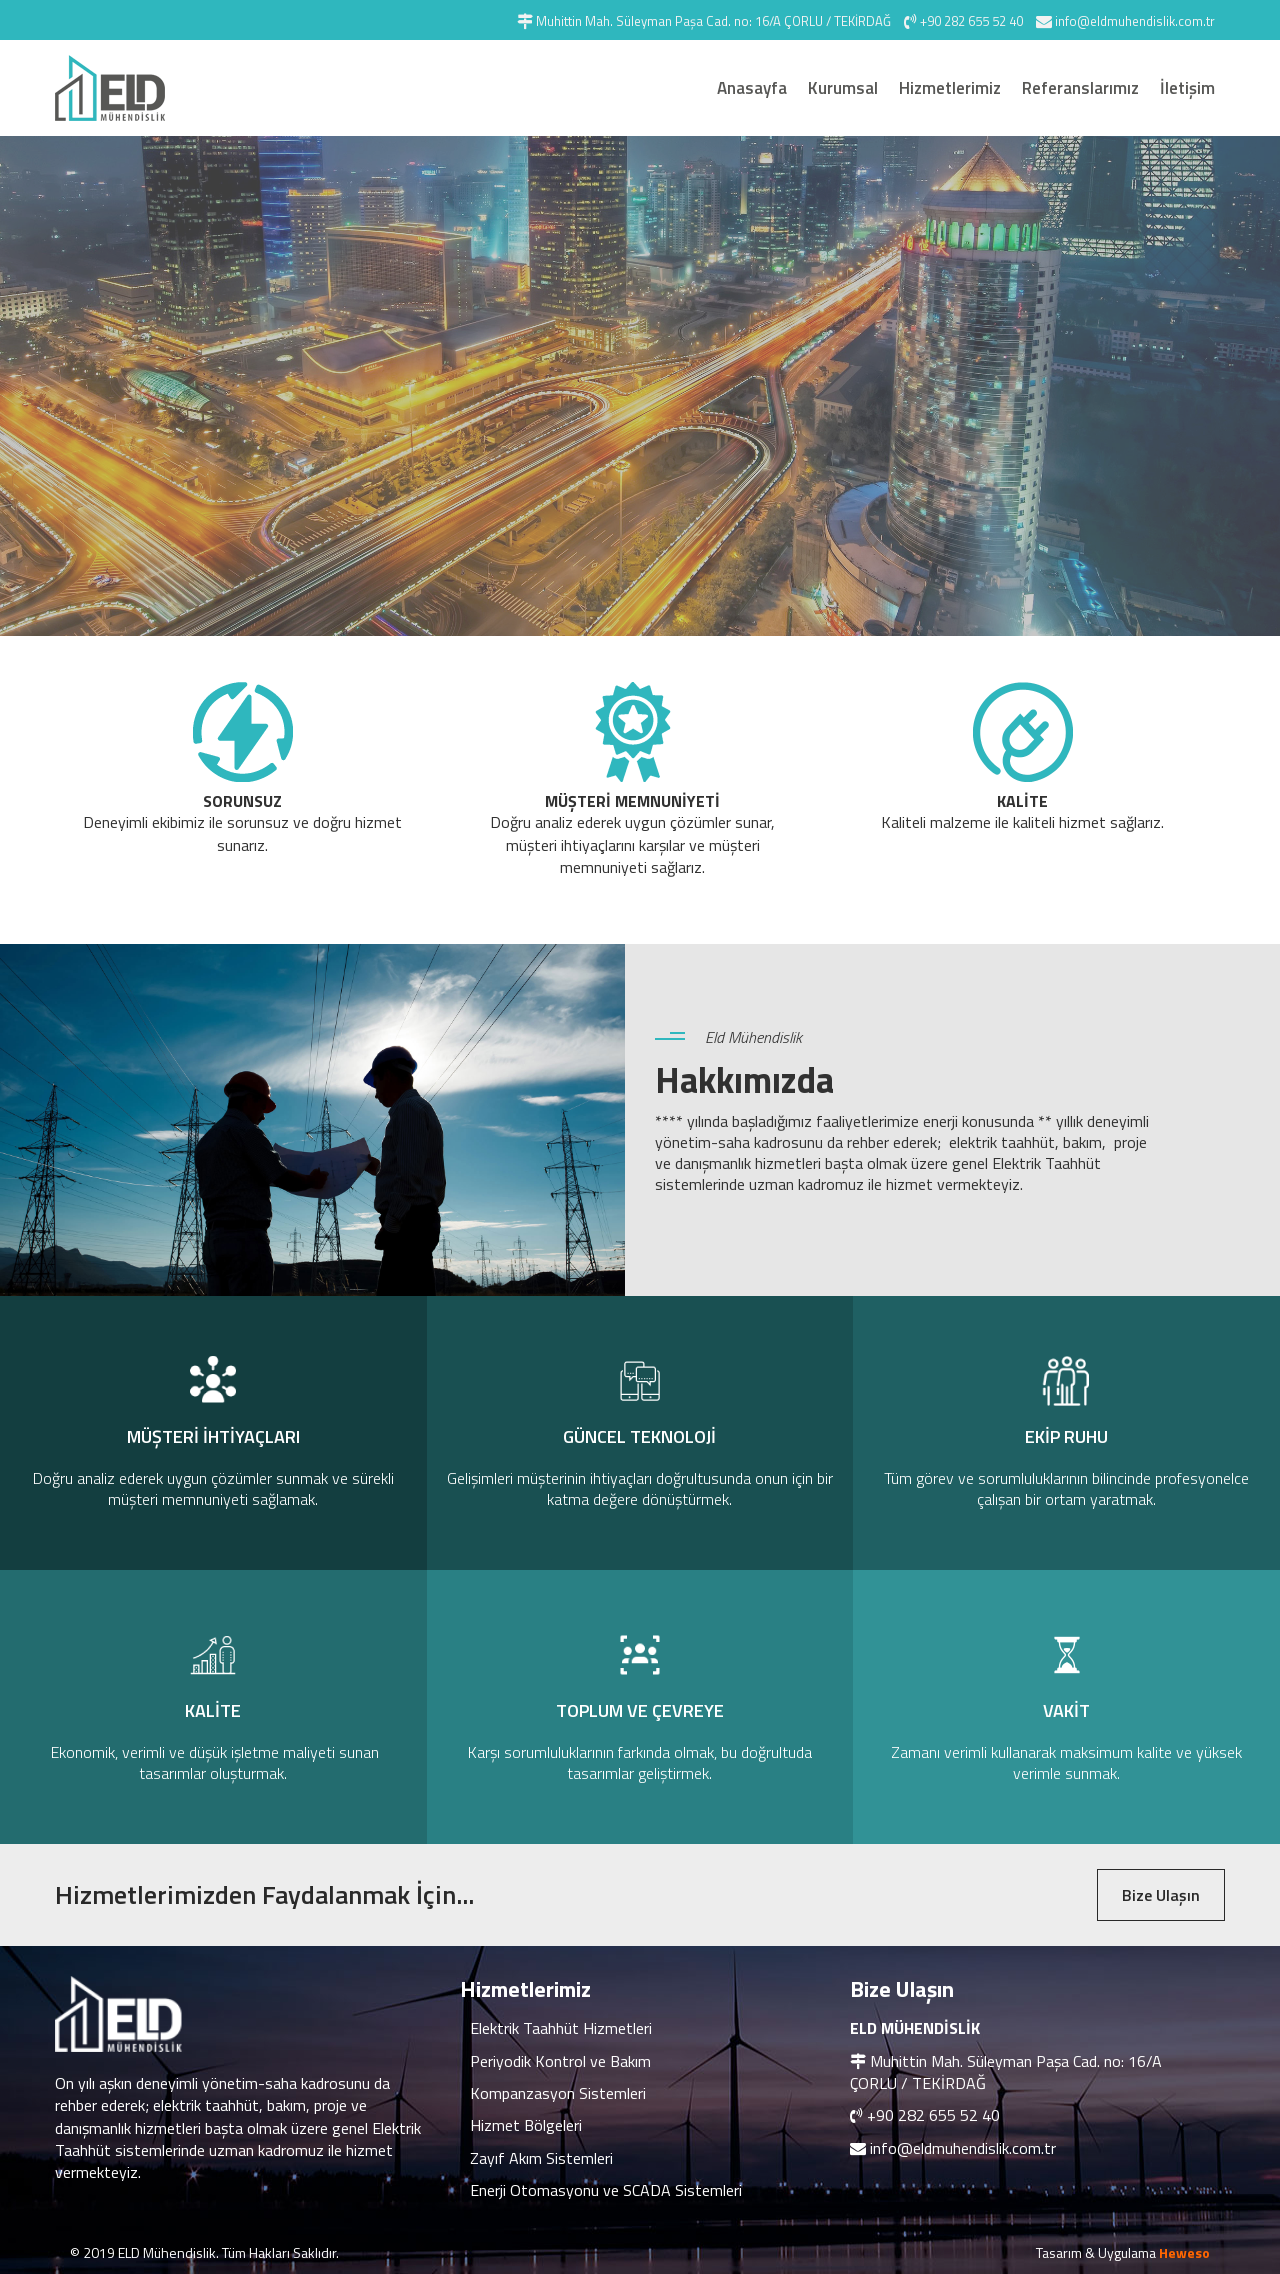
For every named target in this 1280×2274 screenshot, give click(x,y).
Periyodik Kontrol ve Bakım (560, 2061)
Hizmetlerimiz (950, 88)
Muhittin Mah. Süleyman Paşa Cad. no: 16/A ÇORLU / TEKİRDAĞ (1006, 2072)
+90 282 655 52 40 (933, 2115)
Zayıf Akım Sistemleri (541, 2158)
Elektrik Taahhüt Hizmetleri (561, 2028)
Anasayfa (752, 88)
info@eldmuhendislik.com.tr (963, 2148)
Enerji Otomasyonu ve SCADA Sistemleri (606, 2190)
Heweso (1184, 2252)
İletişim (1187, 88)
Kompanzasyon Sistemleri (558, 2093)
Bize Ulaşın (1161, 1895)
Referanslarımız (1080, 88)
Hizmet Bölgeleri (526, 2125)
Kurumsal (843, 88)
